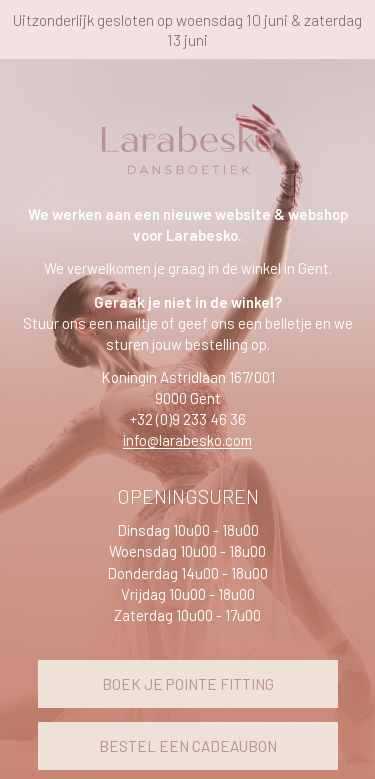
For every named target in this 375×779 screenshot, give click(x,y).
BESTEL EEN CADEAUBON (188, 746)
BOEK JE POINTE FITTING (188, 684)
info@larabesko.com (187, 440)
